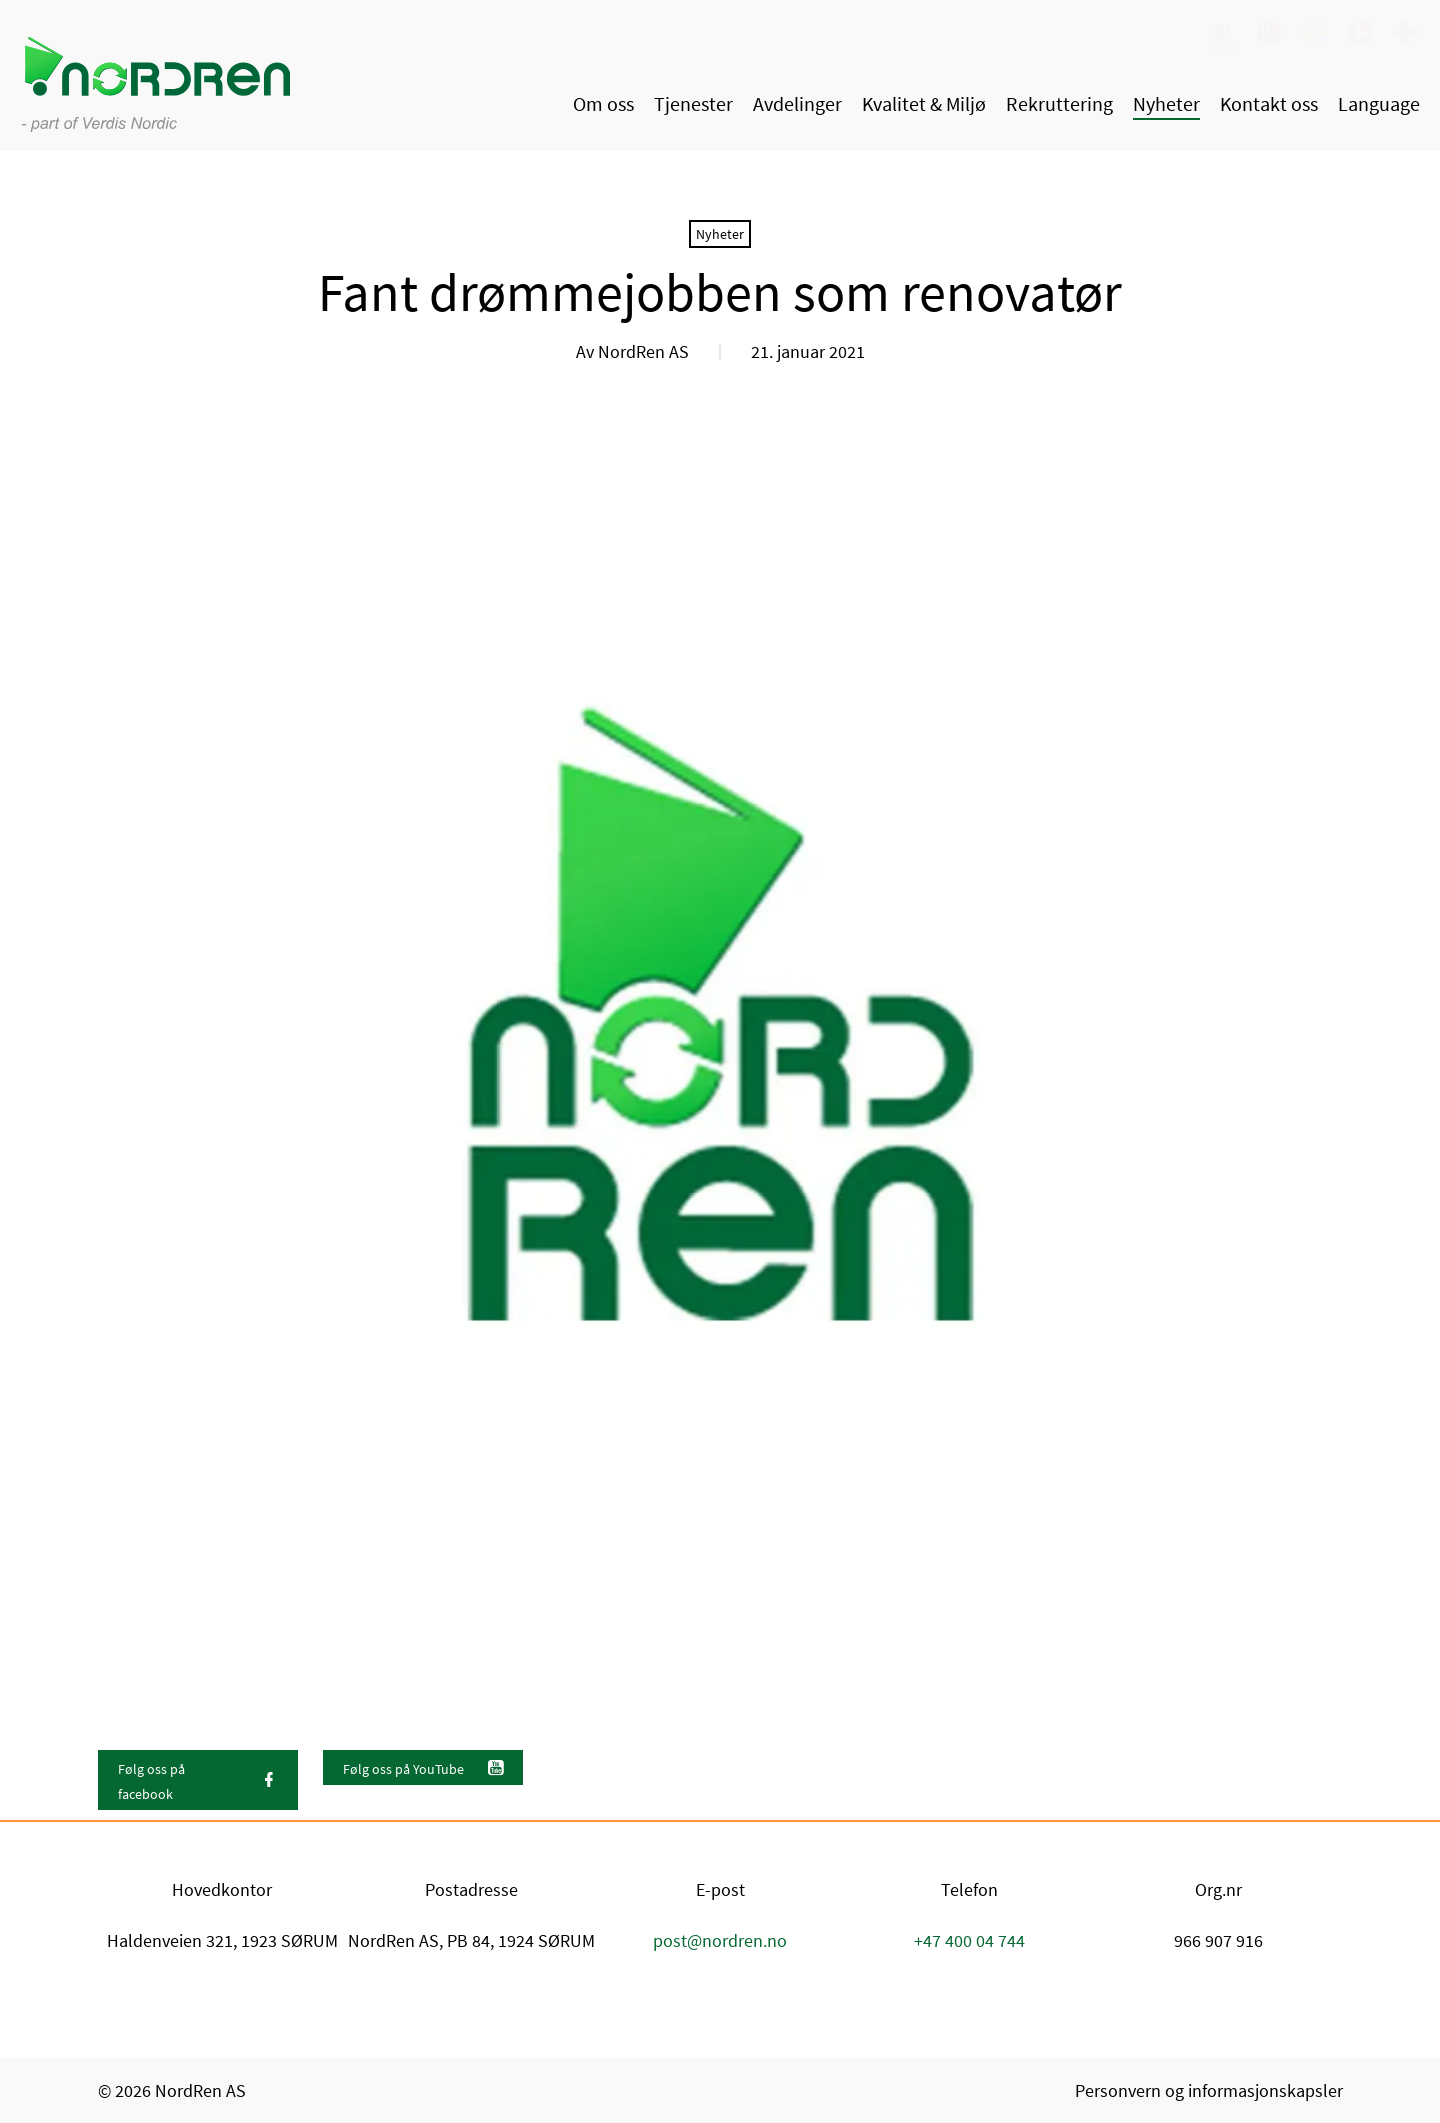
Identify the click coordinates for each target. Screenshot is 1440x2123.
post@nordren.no (720, 1940)
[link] (1223, 35)
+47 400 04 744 (969, 1940)
